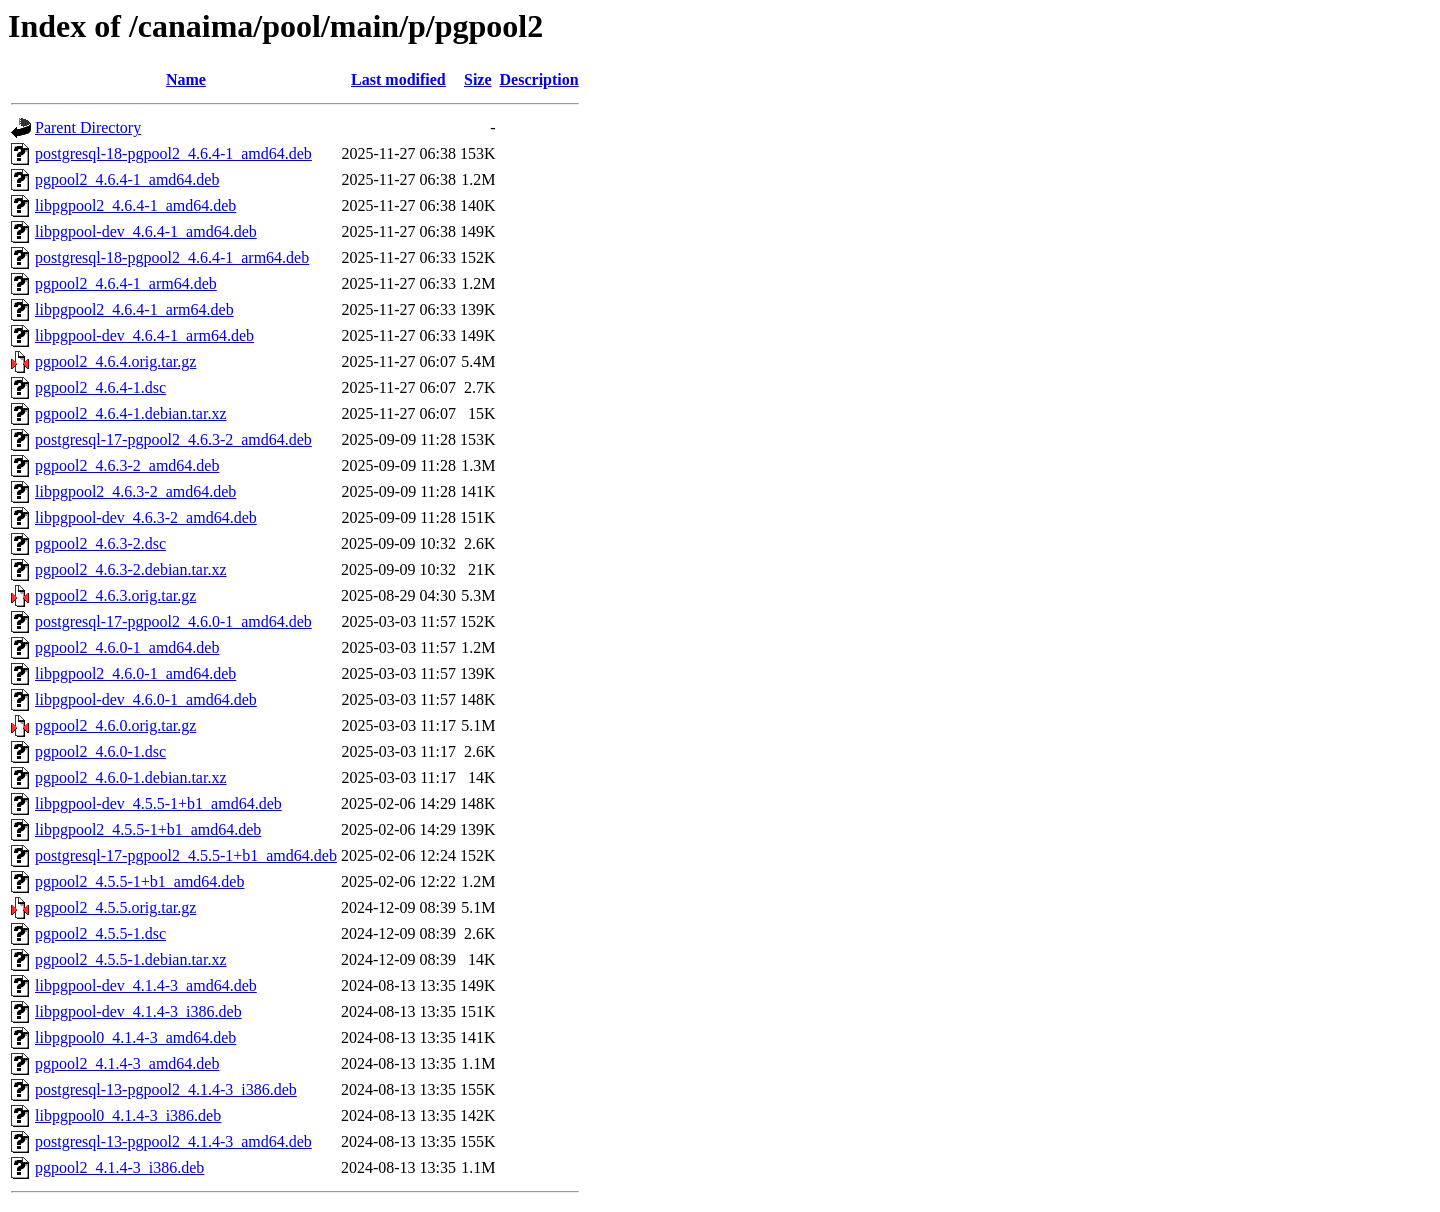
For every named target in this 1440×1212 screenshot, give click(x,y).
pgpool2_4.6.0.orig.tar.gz (115, 725)
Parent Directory (88, 127)
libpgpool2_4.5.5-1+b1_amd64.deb (148, 829)
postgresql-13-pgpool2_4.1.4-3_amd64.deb (173, 1141)
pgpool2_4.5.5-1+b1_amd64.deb (139, 881)
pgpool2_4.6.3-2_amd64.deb (127, 465)
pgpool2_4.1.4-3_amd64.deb (127, 1063)
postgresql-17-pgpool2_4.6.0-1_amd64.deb (173, 621)
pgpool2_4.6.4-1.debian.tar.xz (131, 413)
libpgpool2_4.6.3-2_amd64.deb (135, 491)
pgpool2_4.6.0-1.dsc (100, 751)
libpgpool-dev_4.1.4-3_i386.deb (138, 1011)
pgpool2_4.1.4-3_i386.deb (119, 1167)
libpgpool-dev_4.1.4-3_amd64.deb (146, 985)
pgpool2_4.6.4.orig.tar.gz (115, 361)
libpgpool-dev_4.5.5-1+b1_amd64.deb (158, 803)
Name (186, 79)
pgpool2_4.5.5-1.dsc (100, 933)
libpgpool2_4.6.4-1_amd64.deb (135, 205)
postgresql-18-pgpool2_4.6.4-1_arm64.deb (172, 257)
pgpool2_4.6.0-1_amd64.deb (127, 647)
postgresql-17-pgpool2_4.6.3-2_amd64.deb (173, 439)
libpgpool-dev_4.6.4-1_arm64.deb (144, 335)
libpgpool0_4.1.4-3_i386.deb (128, 1115)
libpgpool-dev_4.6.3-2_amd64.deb (146, 517)
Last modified (398, 79)
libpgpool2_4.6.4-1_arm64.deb (134, 309)
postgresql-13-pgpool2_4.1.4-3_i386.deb (166, 1089)
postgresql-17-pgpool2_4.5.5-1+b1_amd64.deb (186, 855)
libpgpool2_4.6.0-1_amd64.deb (135, 673)
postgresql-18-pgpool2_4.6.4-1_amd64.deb (173, 153)
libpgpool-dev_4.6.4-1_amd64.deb (146, 231)
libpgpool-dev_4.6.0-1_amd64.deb (146, 699)
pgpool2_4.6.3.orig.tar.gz (115, 595)
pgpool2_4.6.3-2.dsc (100, 543)
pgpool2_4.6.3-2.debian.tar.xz (131, 569)
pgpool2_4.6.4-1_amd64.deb (127, 179)
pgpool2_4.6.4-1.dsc (100, 387)
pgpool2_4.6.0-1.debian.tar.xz (131, 777)
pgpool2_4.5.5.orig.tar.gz (115, 907)
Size (478, 79)
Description (539, 79)
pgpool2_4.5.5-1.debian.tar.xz (131, 959)
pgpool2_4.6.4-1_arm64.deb (126, 283)
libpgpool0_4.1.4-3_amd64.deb (135, 1037)
